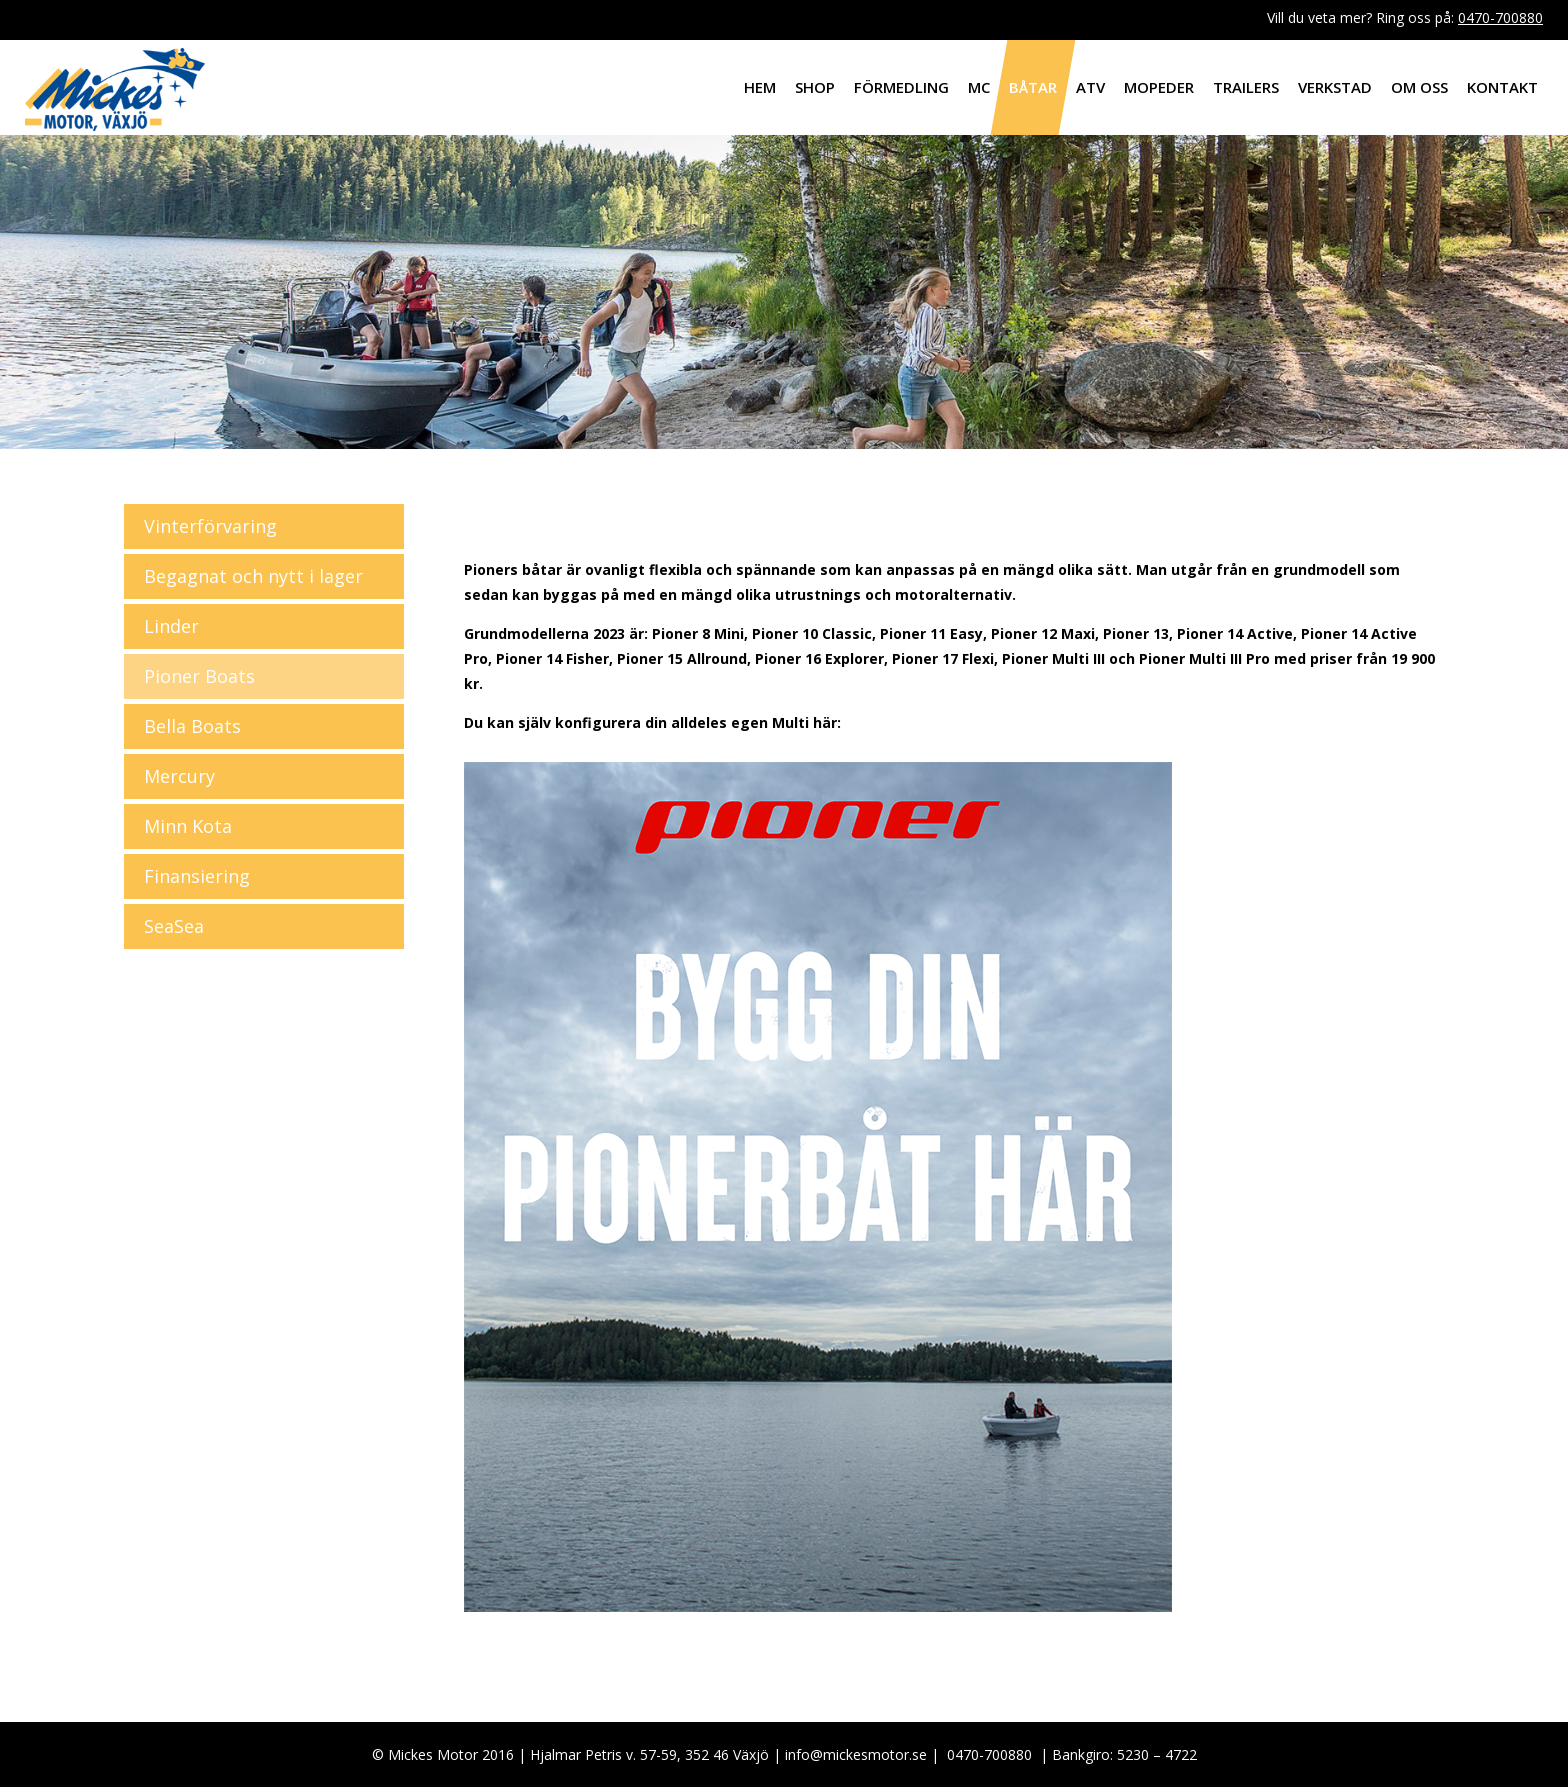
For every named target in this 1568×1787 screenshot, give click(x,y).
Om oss (1419, 87)
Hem (760, 87)
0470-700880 (1500, 17)
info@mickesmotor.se (856, 1754)
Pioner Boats (199, 676)
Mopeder (1159, 87)
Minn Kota (188, 826)
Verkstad (1335, 87)
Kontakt (1502, 87)
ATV (1090, 87)
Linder (171, 626)
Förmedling (901, 87)
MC (979, 87)
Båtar (1033, 87)
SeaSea (174, 926)
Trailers (1246, 87)
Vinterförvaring (210, 526)
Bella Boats (192, 726)
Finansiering (197, 876)
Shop (815, 87)
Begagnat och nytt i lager (253, 576)
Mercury (179, 776)
